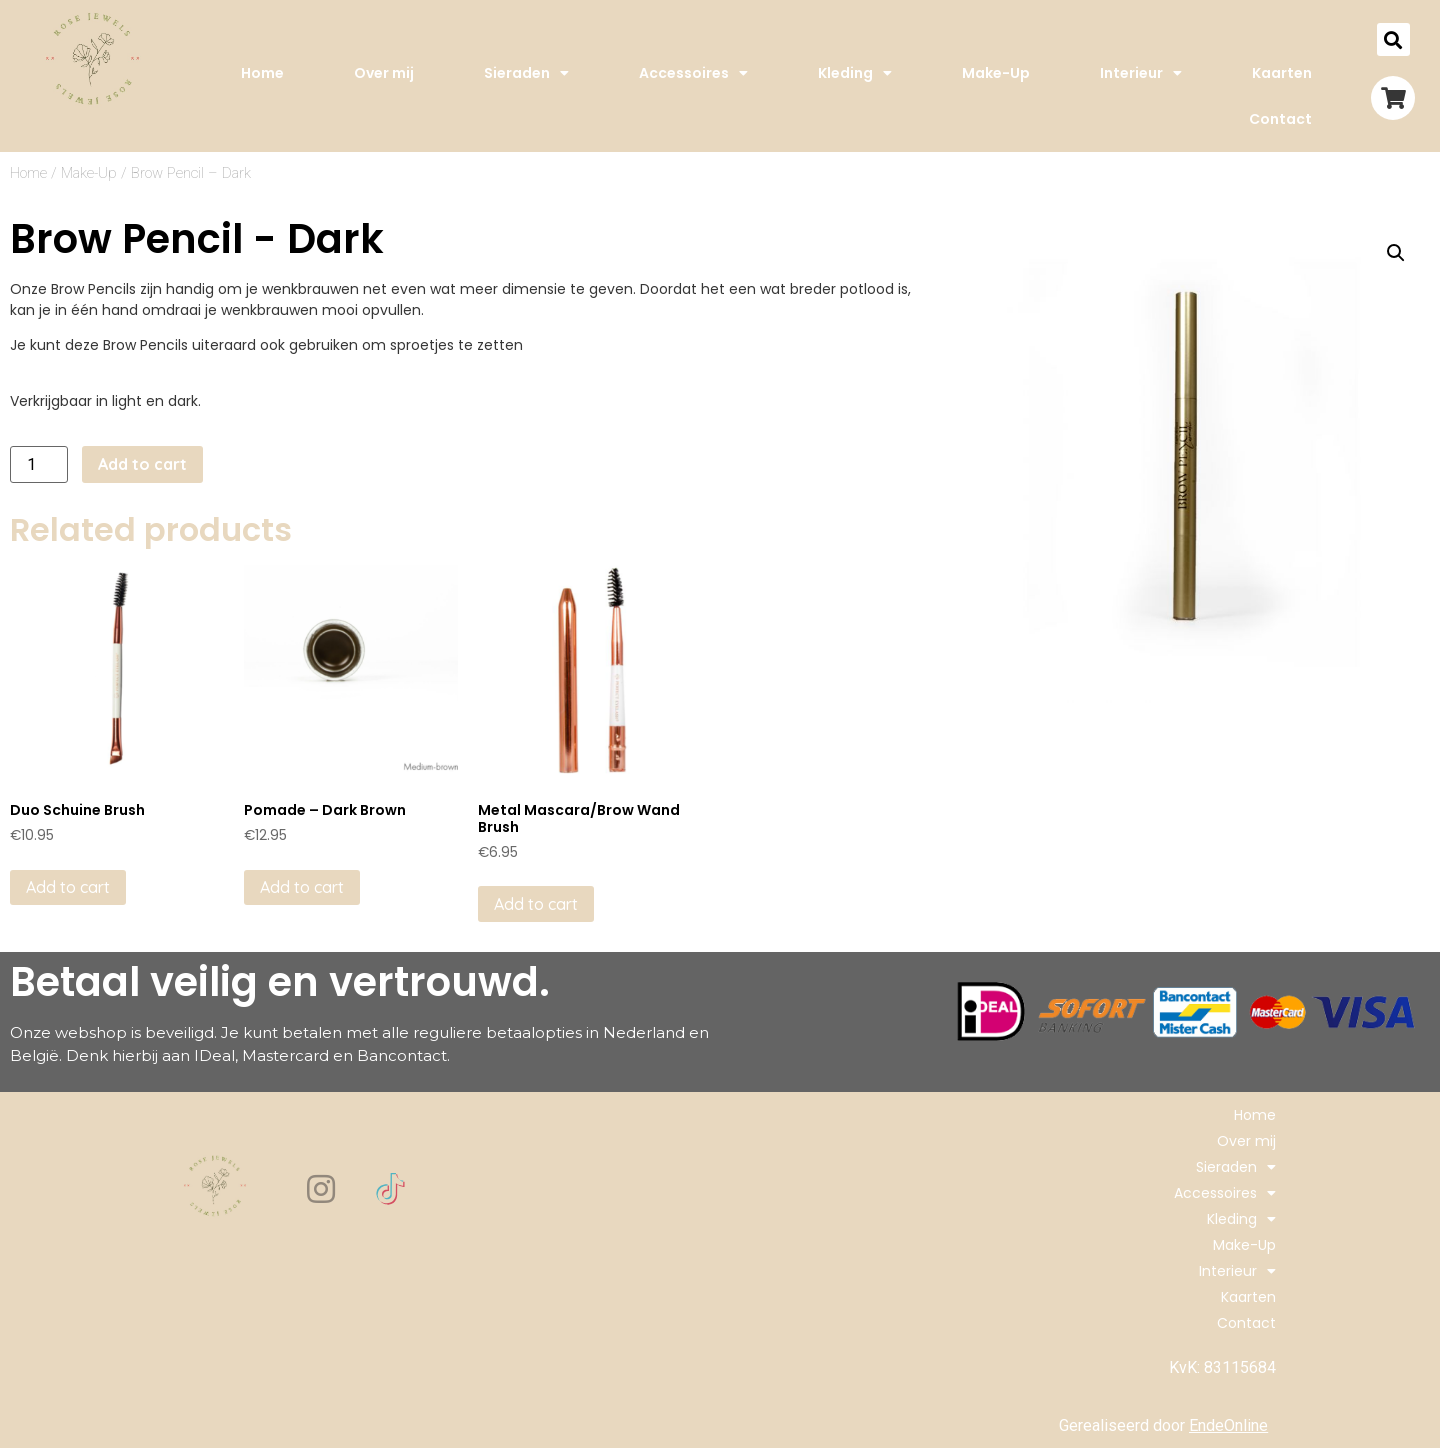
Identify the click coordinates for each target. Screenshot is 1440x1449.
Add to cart (142, 464)
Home (262, 73)
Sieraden (526, 73)
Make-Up (996, 73)
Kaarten (1282, 73)
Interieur (1141, 73)
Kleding (855, 73)
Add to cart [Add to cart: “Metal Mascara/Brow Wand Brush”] (536, 904)
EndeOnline (1228, 1425)
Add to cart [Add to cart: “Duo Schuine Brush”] (68, 887)
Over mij (384, 73)
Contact (1280, 119)
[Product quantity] (39, 464)
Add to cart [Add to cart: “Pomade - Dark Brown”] (302, 887)
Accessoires (693, 73)
